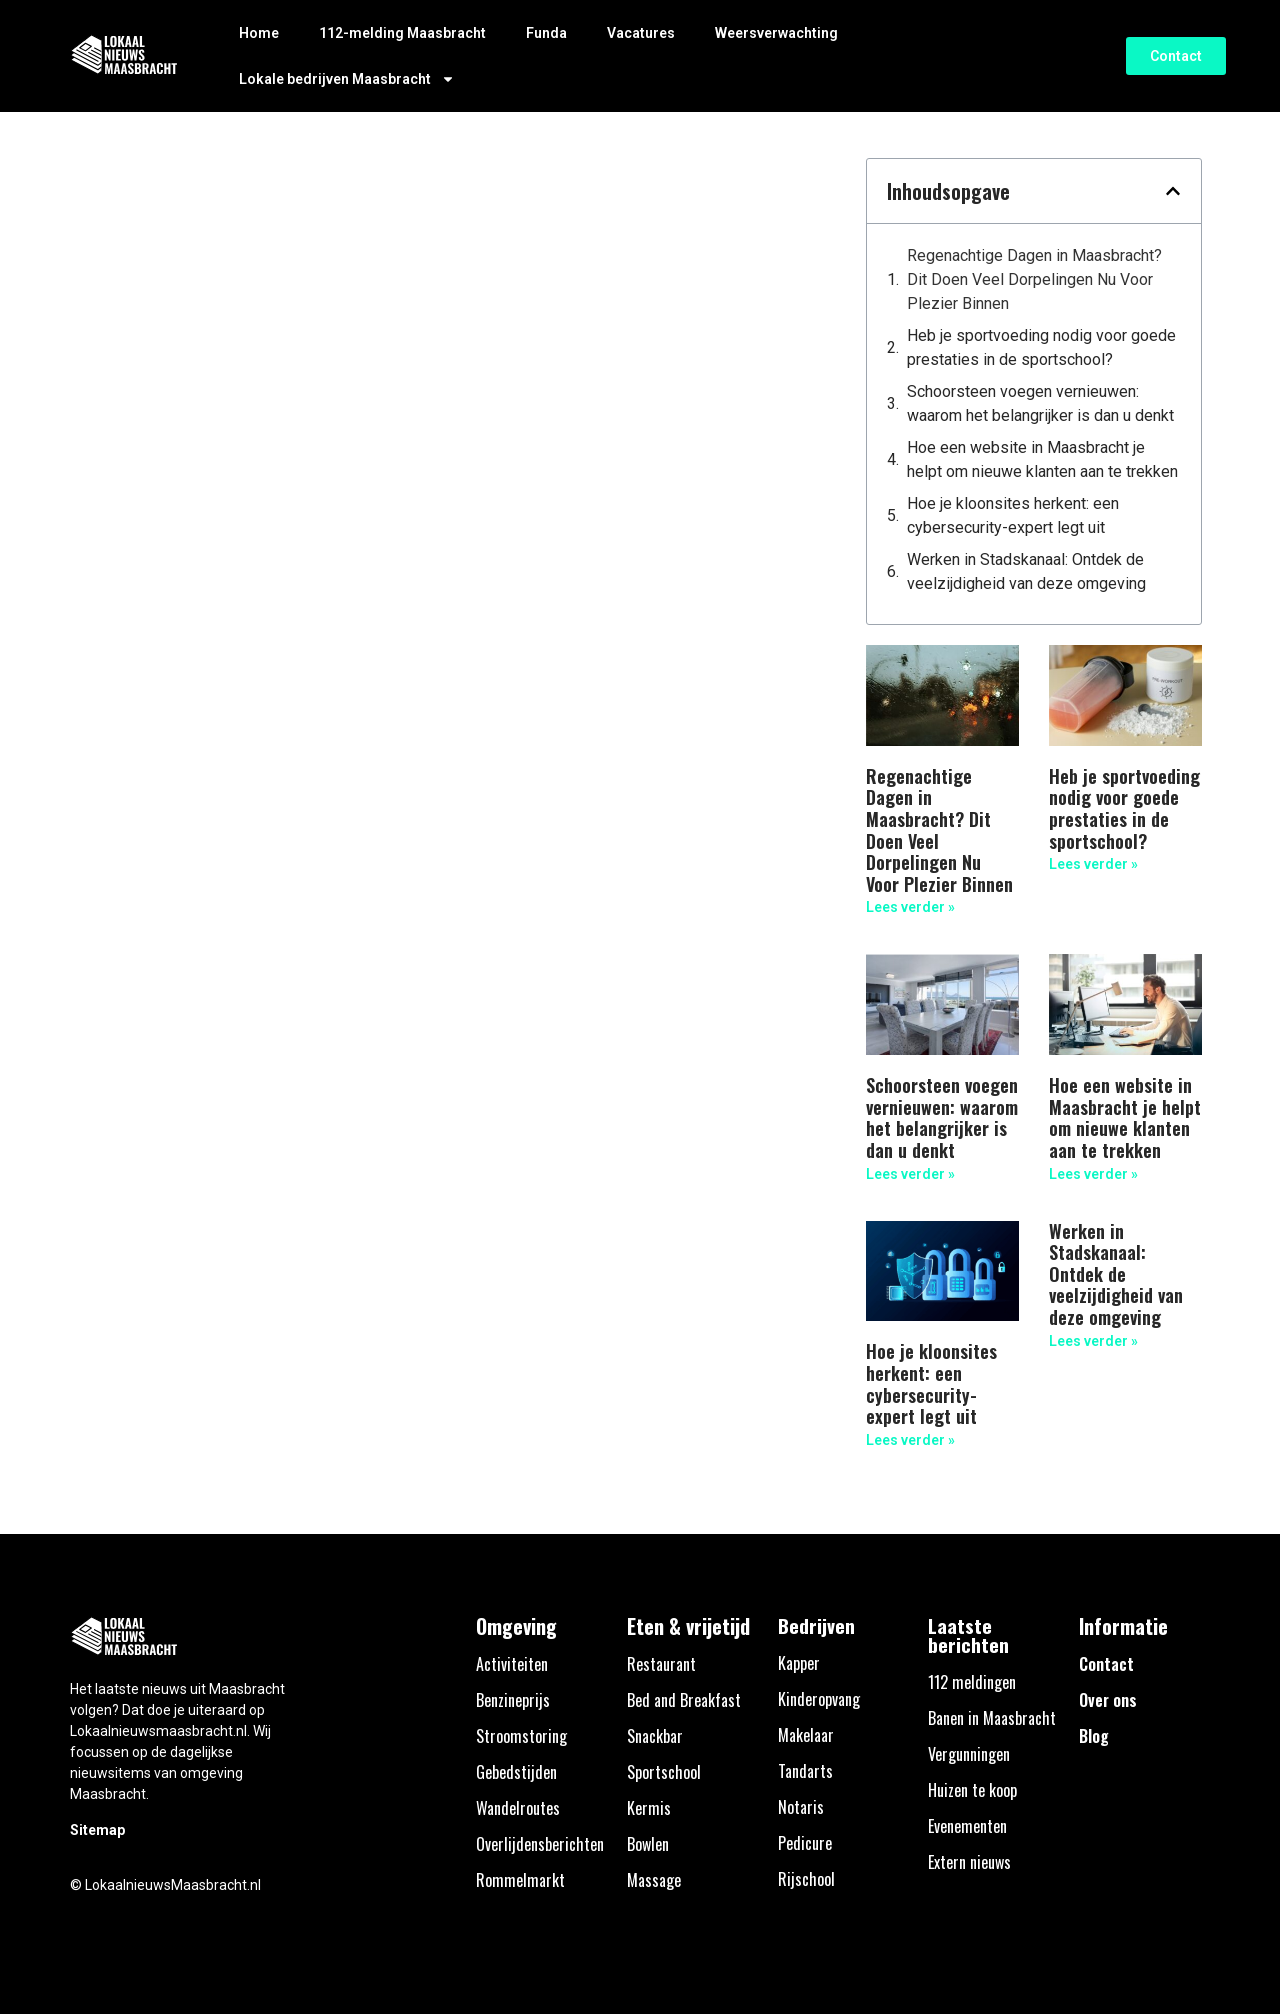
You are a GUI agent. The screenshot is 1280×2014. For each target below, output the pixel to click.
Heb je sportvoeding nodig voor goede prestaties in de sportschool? (1041, 347)
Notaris (801, 1807)
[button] (1173, 191)
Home (259, 33)
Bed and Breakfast (684, 1700)
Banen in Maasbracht (992, 1718)
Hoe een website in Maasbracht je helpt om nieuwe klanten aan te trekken (1042, 459)
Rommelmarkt (520, 1880)
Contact (1106, 1664)
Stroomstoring (521, 1736)
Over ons (1108, 1700)
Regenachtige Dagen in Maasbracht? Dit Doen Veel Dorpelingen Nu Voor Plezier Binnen (1034, 279)
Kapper (799, 1663)
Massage (654, 1880)
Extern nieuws (969, 1862)
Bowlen (648, 1844)
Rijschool (806, 1879)
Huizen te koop (972, 1790)
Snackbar (655, 1736)
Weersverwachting (776, 33)
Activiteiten (512, 1664)
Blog (1094, 1736)
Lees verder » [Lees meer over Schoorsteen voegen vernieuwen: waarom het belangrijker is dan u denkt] (910, 1174)
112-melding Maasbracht (402, 33)
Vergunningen (969, 1754)
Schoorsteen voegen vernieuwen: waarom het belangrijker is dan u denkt (1040, 403)
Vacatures (641, 33)
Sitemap (97, 1830)
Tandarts (805, 1771)
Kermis (649, 1808)
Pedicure (805, 1843)
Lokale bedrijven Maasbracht (347, 79)
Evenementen (967, 1826)
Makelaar (806, 1735)
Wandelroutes (518, 1808)
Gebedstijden (516, 1772)
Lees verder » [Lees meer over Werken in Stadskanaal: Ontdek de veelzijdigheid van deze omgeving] (1093, 1341)
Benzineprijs (513, 1700)
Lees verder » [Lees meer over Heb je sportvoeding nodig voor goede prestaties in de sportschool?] (1093, 864)
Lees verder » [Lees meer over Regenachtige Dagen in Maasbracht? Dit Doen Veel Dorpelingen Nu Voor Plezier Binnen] (910, 907)
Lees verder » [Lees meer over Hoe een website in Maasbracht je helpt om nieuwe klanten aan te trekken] (1093, 1174)
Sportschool (664, 1772)
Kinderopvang (819, 1699)
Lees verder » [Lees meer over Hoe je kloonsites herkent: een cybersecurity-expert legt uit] (910, 1440)
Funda (546, 33)
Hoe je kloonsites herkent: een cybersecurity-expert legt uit (1013, 515)
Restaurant (661, 1664)
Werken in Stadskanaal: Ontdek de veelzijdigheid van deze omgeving (1026, 571)
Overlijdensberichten (540, 1844)
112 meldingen (972, 1682)
